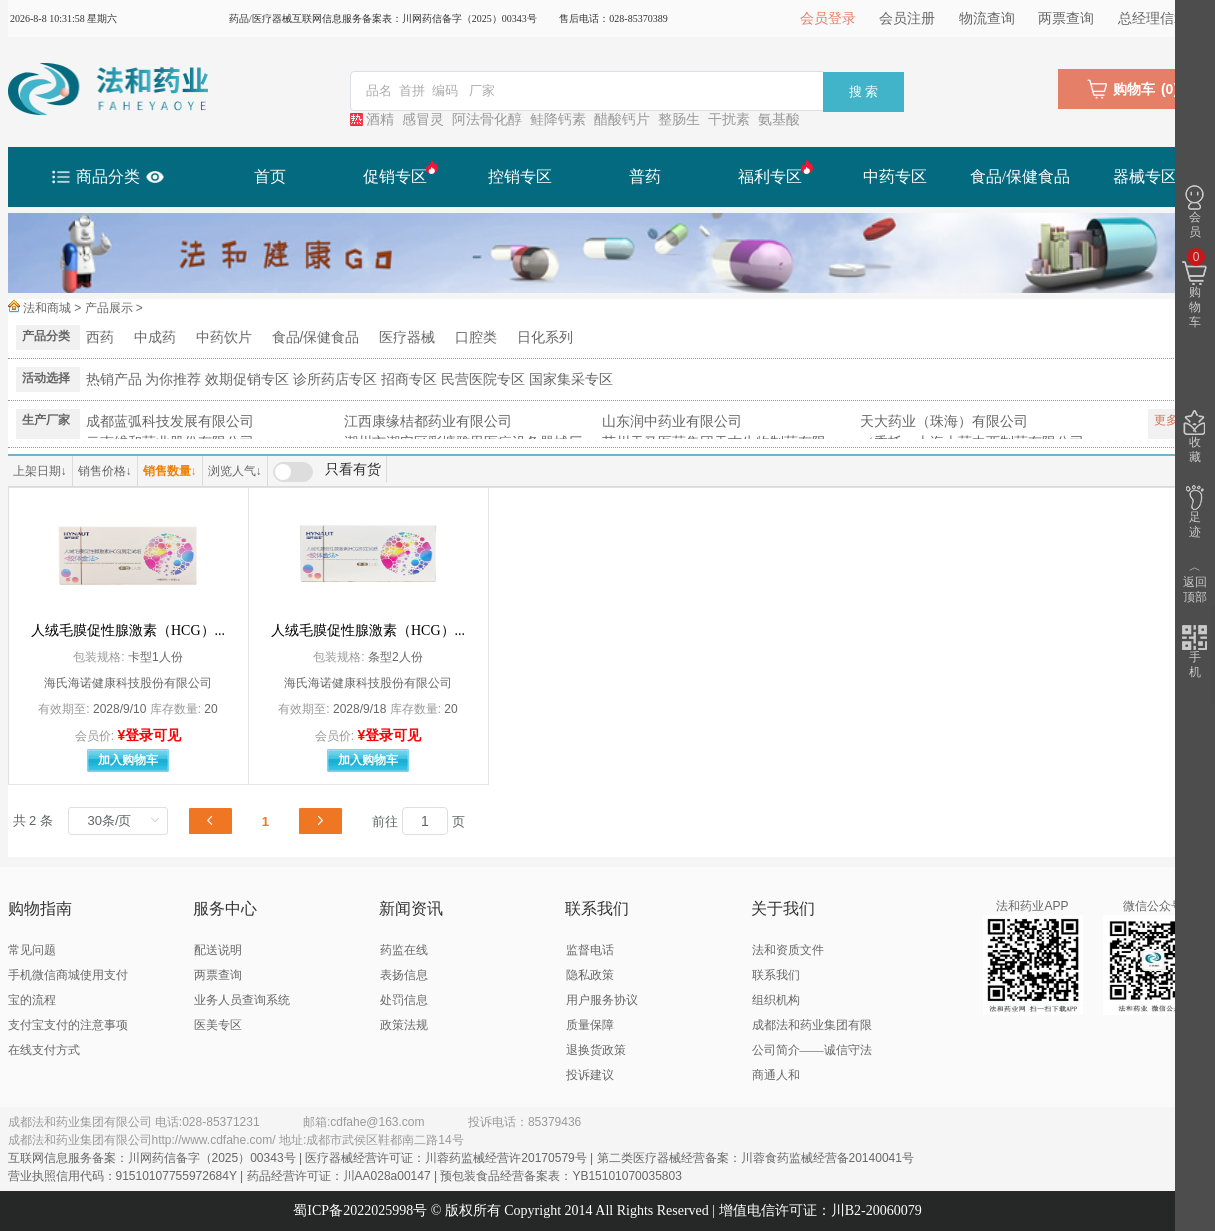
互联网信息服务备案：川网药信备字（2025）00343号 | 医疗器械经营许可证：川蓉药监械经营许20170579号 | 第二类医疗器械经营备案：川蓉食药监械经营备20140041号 (461, 1158)
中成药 (155, 337)
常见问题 (32, 950)
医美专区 (218, 1025)
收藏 (1194, 437)
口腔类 (476, 337)
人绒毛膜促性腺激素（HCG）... (128, 630)
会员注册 (907, 18)
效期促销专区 (247, 379)
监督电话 (590, 950)
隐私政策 (590, 975)
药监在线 (404, 950)
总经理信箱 (1153, 18)
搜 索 (864, 91)
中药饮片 (224, 337)
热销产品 (114, 379)
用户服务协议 (602, 1000)
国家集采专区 (571, 379)
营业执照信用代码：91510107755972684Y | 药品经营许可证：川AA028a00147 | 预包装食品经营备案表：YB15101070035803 (345, 1176)
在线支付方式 (44, 1050)
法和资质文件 (788, 950)
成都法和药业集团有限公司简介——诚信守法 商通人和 (812, 1050)
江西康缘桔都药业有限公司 (428, 421)
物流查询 (987, 18)
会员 (1194, 212)
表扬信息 (404, 975)
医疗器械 (407, 337)
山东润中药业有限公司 (672, 421)
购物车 (1194, 289)
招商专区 (409, 379)
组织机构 (776, 1000)
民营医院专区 (483, 379)
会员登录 (828, 18)
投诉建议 (590, 1075)
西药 (100, 337)
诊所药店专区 (335, 379)
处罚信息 (404, 1000)
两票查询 (1066, 18)
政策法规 (404, 1025)
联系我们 (776, 975)
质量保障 (590, 1025)
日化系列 (545, 337)
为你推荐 (173, 379)
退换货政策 (596, 1050)
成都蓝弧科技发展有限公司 (170, 421)
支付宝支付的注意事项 (68, 1025)
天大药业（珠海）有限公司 (944, 421)
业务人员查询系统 (242, 1000)
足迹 (1194, 512)
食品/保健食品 (316, 337)
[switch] (327, 472)
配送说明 (218, 950)
